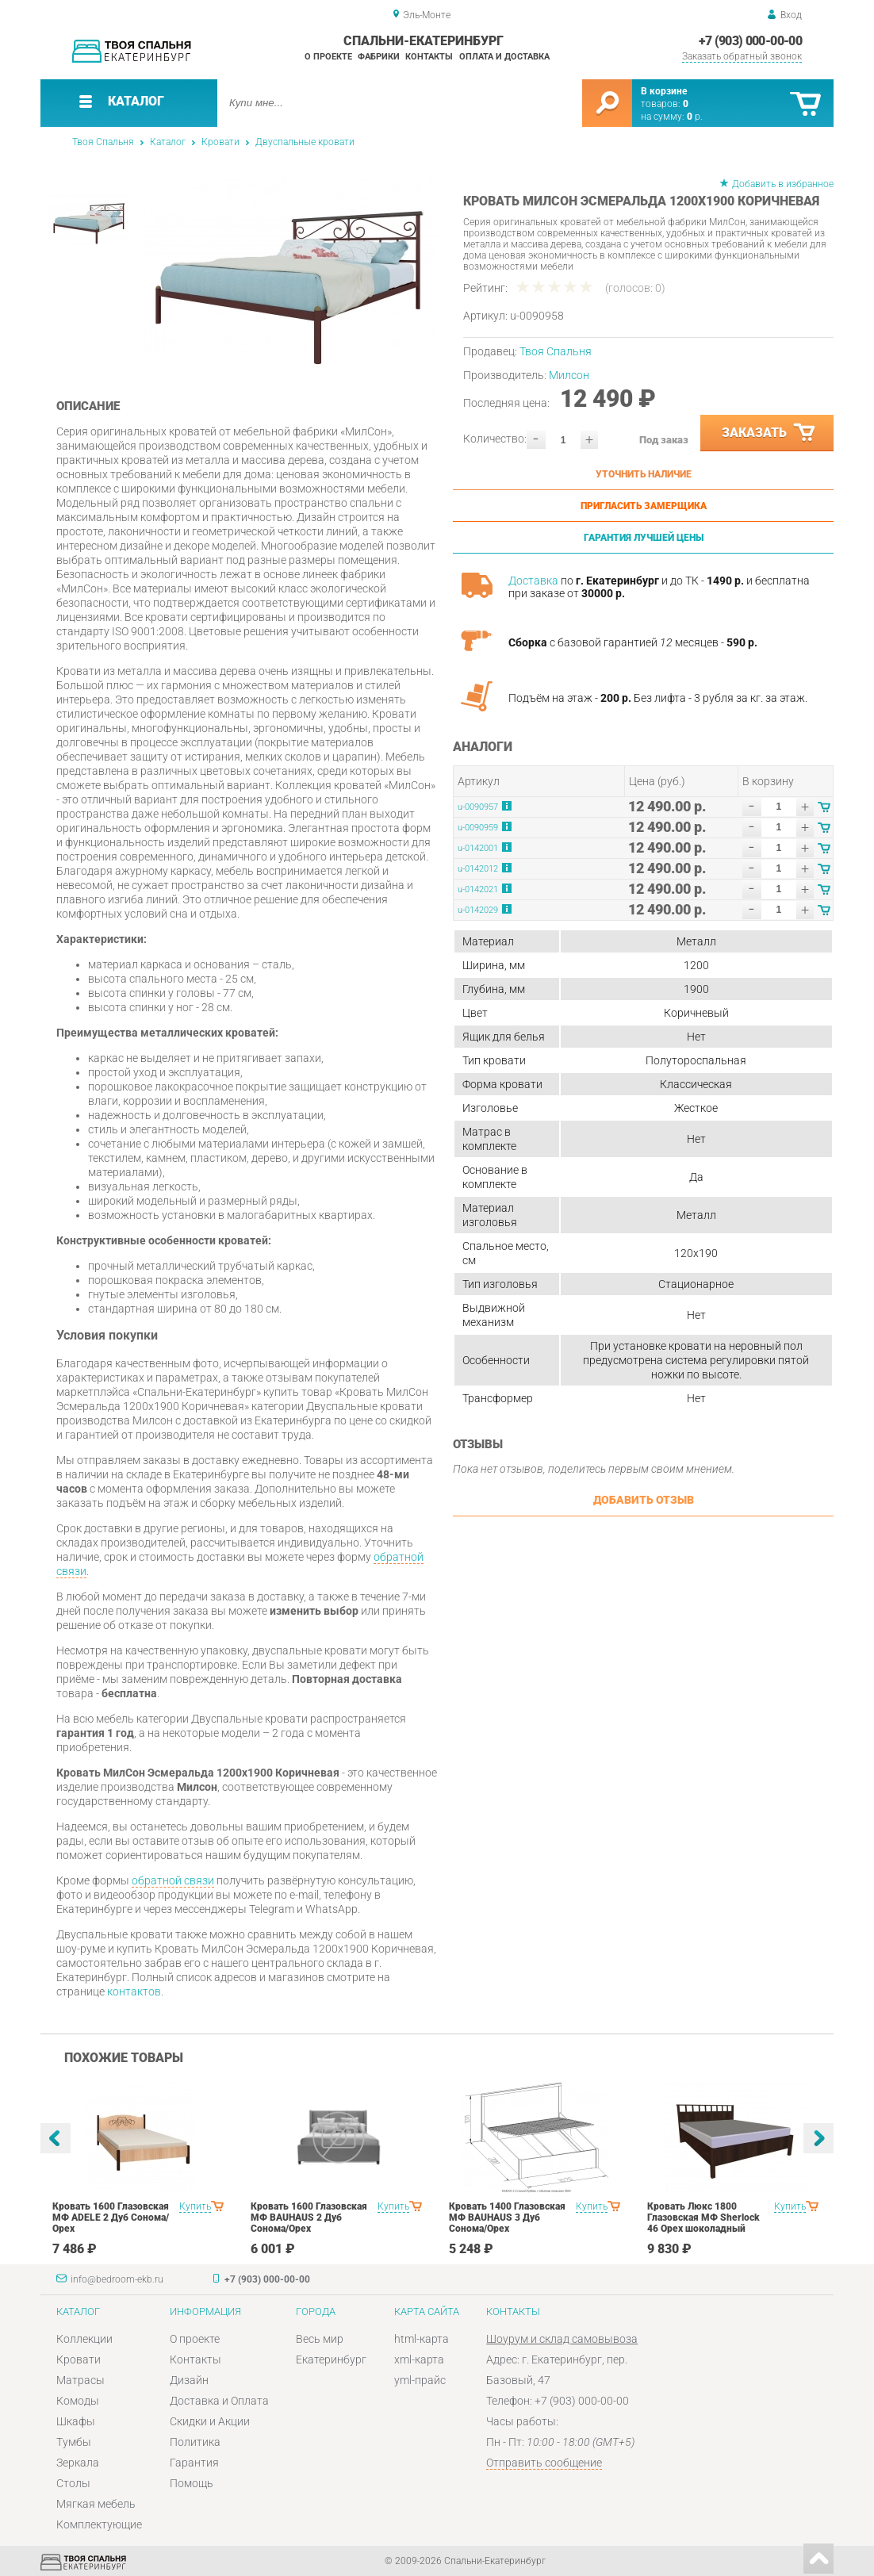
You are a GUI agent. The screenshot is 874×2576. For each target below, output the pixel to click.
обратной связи (173, 1880)
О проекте (328, 57)
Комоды (77, 2400)
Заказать (769, 433)
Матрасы (80, 2380)
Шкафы (75, 2421)
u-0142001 (478, 848)
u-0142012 (478, 869)
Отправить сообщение (544, 2462)
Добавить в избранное (783, 184)
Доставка (533, 580)
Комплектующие (99, 2524)
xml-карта (419, 2359)
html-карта (421, 2339)
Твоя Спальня (103, 142)
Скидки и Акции (210, 2421)
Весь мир (319, 2339)
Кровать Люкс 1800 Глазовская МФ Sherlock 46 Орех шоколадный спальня (703, 2223)
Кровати (220, 142)
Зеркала (77, 2462)
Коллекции (84, 2339)
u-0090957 (478, 807)
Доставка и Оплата (219, 2400)
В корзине (664, 91)
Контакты (429, 57)
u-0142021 (478, 889)
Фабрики (379, 57)
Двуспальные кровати (305, 142)
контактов (134, 1991)
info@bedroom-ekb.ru (117, 2279)
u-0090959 (478, 827)
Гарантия (194, 2462)
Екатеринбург (331, 2359)
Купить (195, 2206)
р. (695, 116)
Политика (195, 2442)
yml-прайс (420, 2380)
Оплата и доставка (504, 57)
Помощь (191, 2483)
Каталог (168, 142)
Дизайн (189, 2380)
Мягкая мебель (96, 2503)
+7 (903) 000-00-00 (750, 40)
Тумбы (73, 2442)
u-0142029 (478, 910)
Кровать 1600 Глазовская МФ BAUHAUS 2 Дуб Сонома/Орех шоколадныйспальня (309, 2223)
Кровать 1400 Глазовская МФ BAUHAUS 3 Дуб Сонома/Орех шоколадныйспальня (507, 2223)
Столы (73, 2483)
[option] (288, 271)
